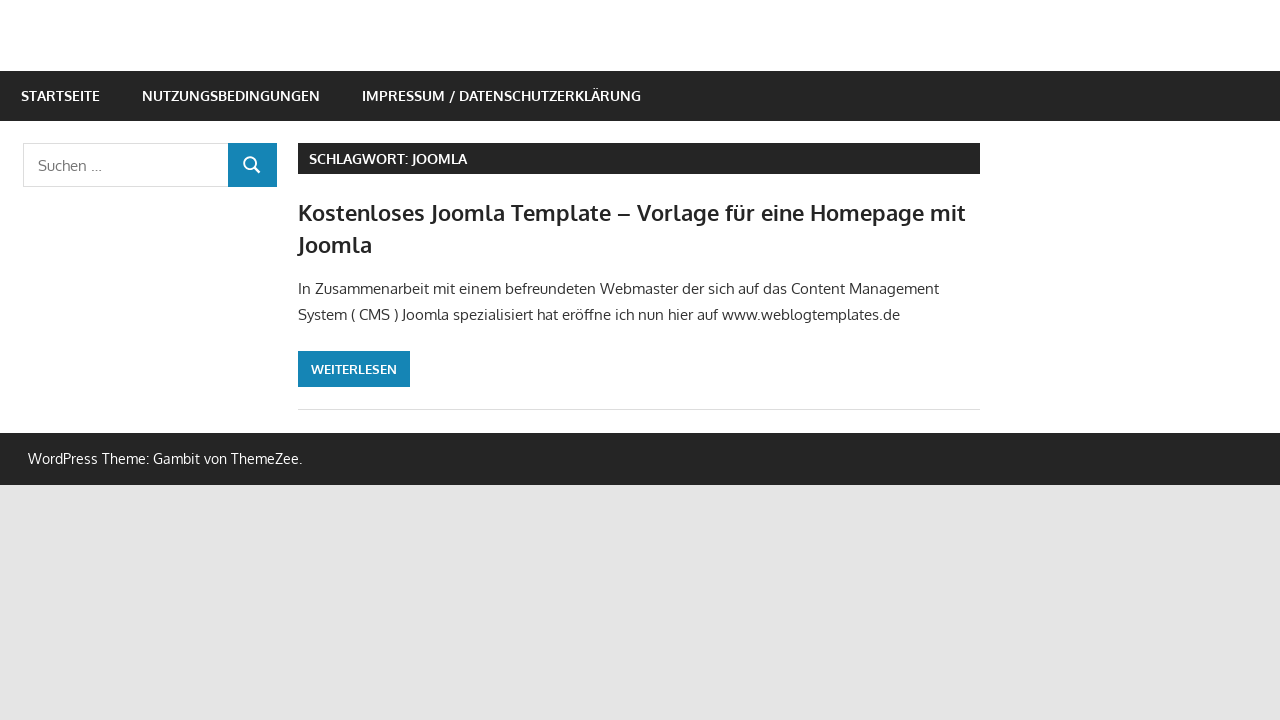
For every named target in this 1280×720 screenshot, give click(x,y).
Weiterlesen (354, 369)
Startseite (60, 95)
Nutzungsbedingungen (231, 95)
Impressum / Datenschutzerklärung (501, 95)
